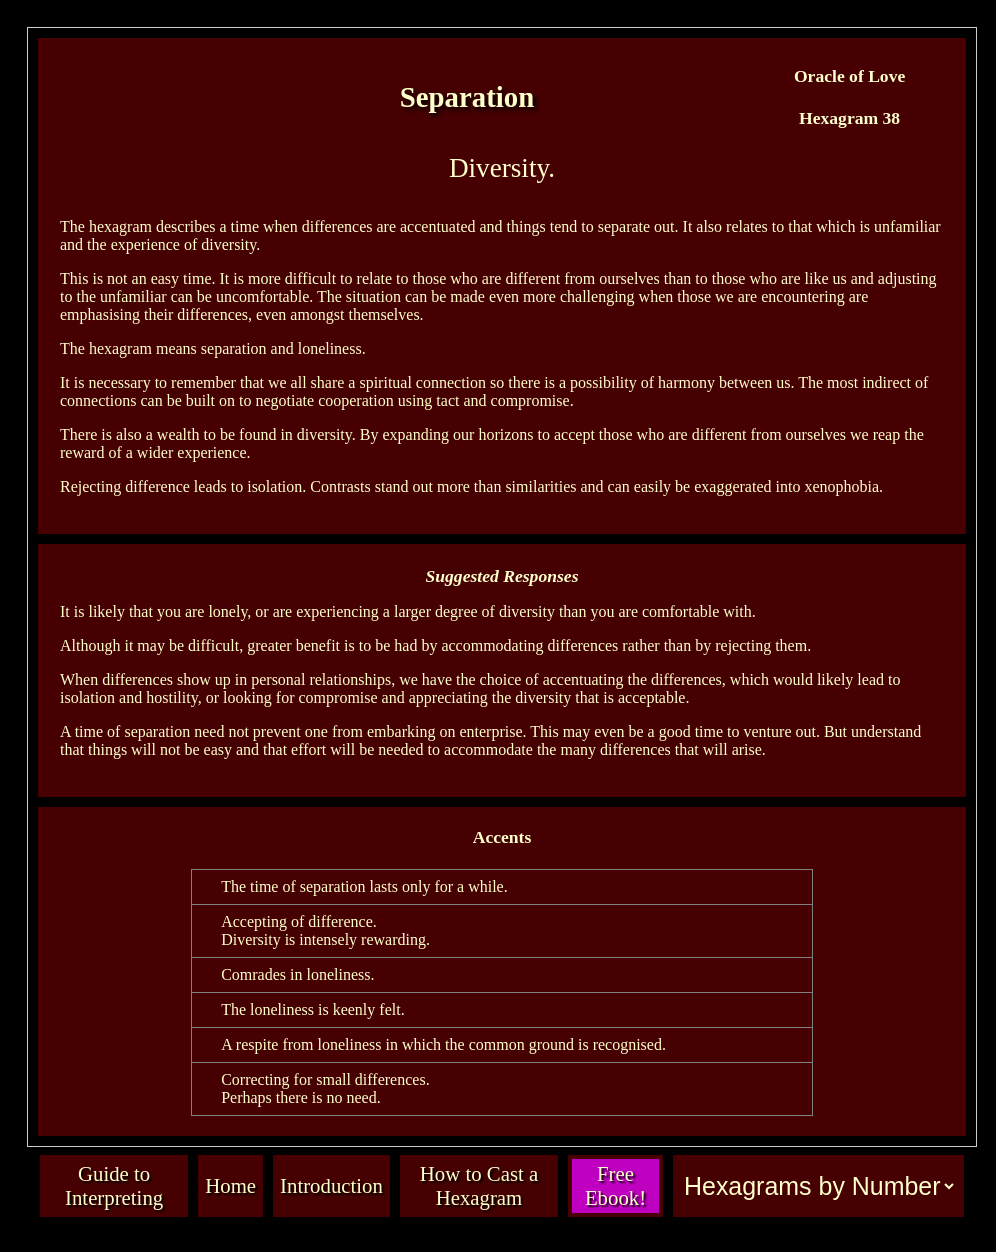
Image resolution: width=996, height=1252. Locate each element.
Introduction (331, 1185)
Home (230, 1185)
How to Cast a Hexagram (479, 1185)
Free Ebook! (615, 1185)
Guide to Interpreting (114, 1185)
